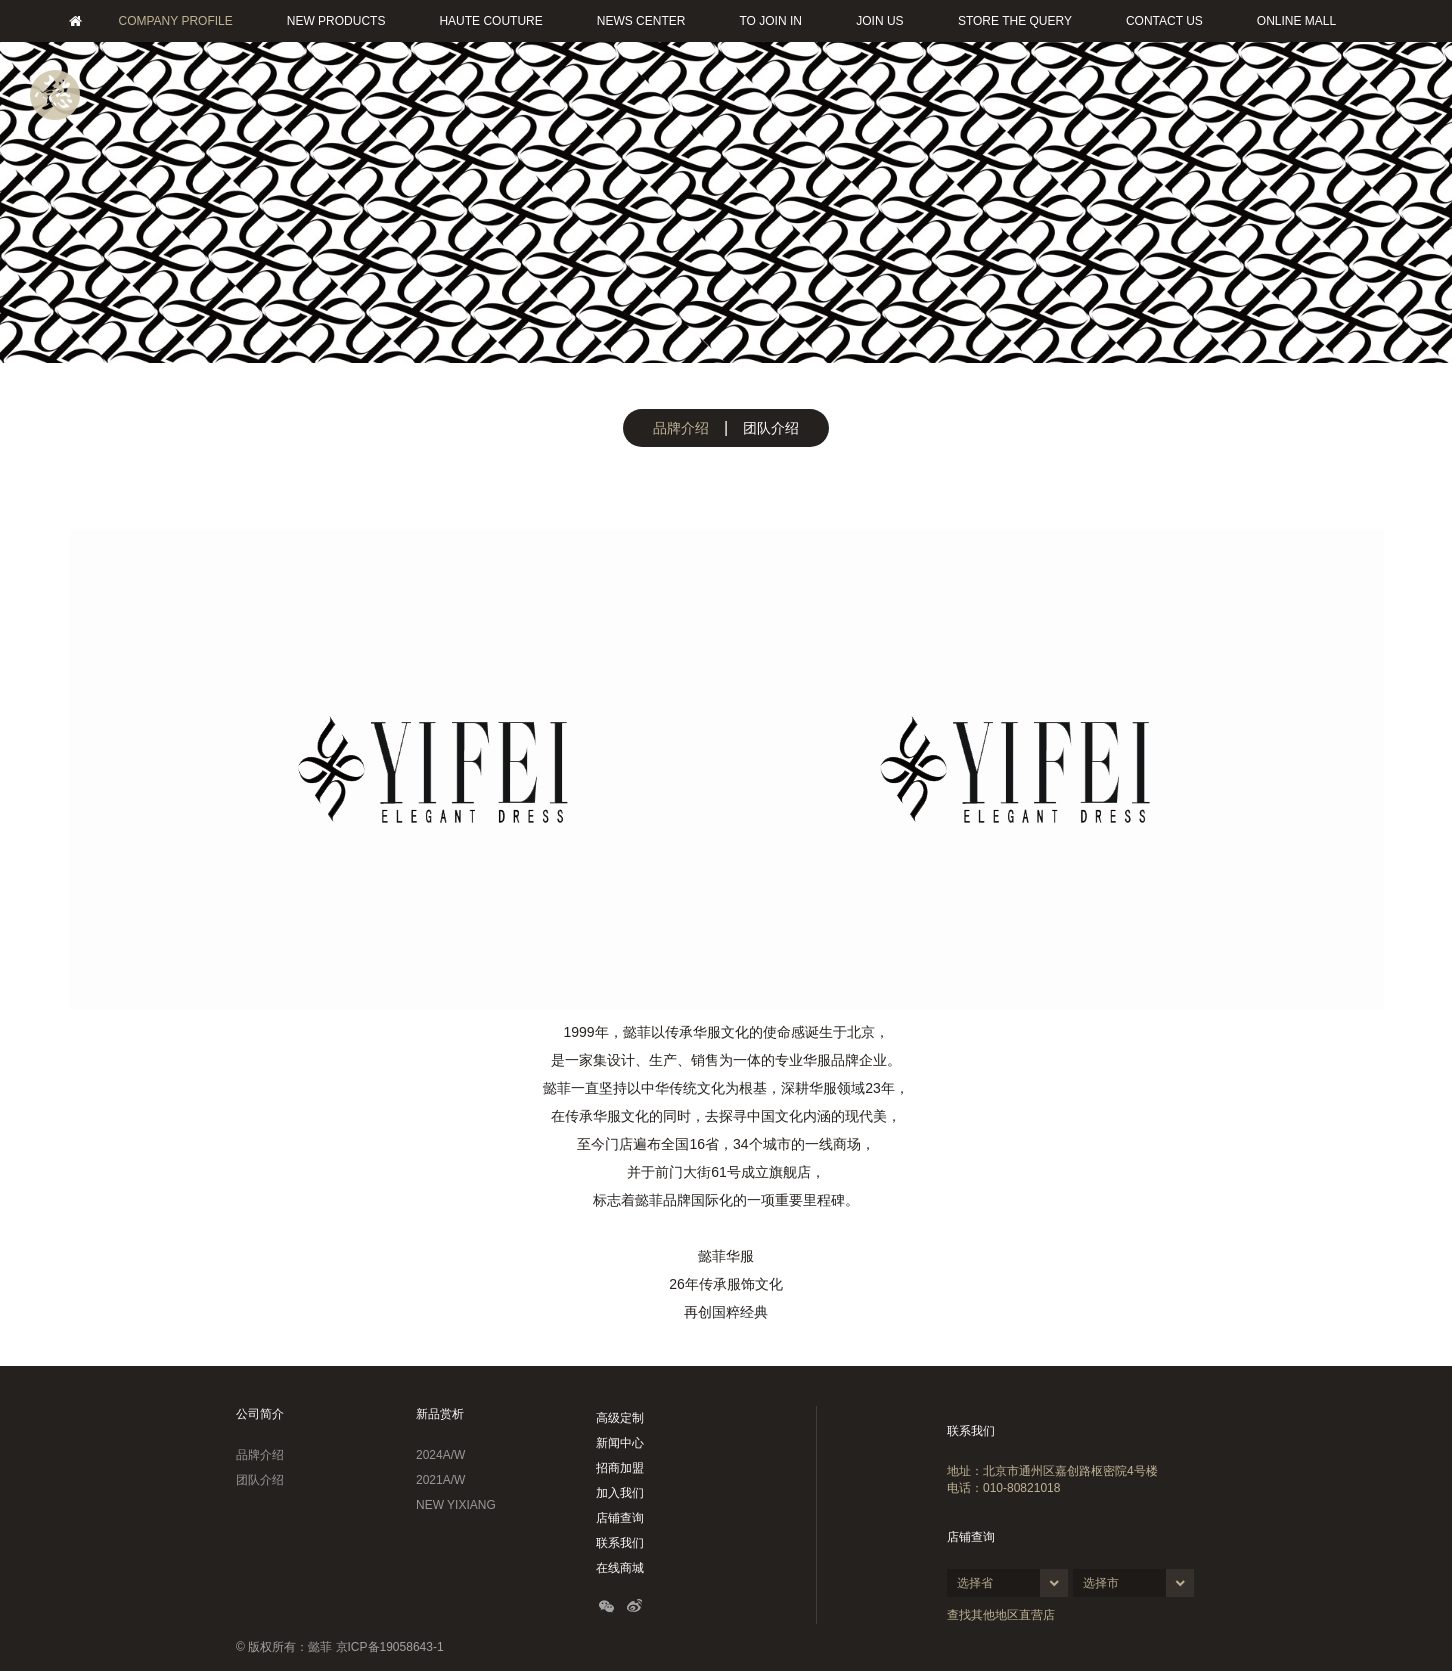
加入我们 (620, 1493)
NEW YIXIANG (456, 1505)
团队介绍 (771, 428)
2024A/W (440, 1455)
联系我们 (620, 1543)
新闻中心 (620, 1443)
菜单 (55, 95)
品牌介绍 (681, 428)
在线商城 (620, 1568)
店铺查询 (620, 1518)
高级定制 (620, 1418)
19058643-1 (412, 1647)
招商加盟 (620, 1468)
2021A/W (440, 1480)
